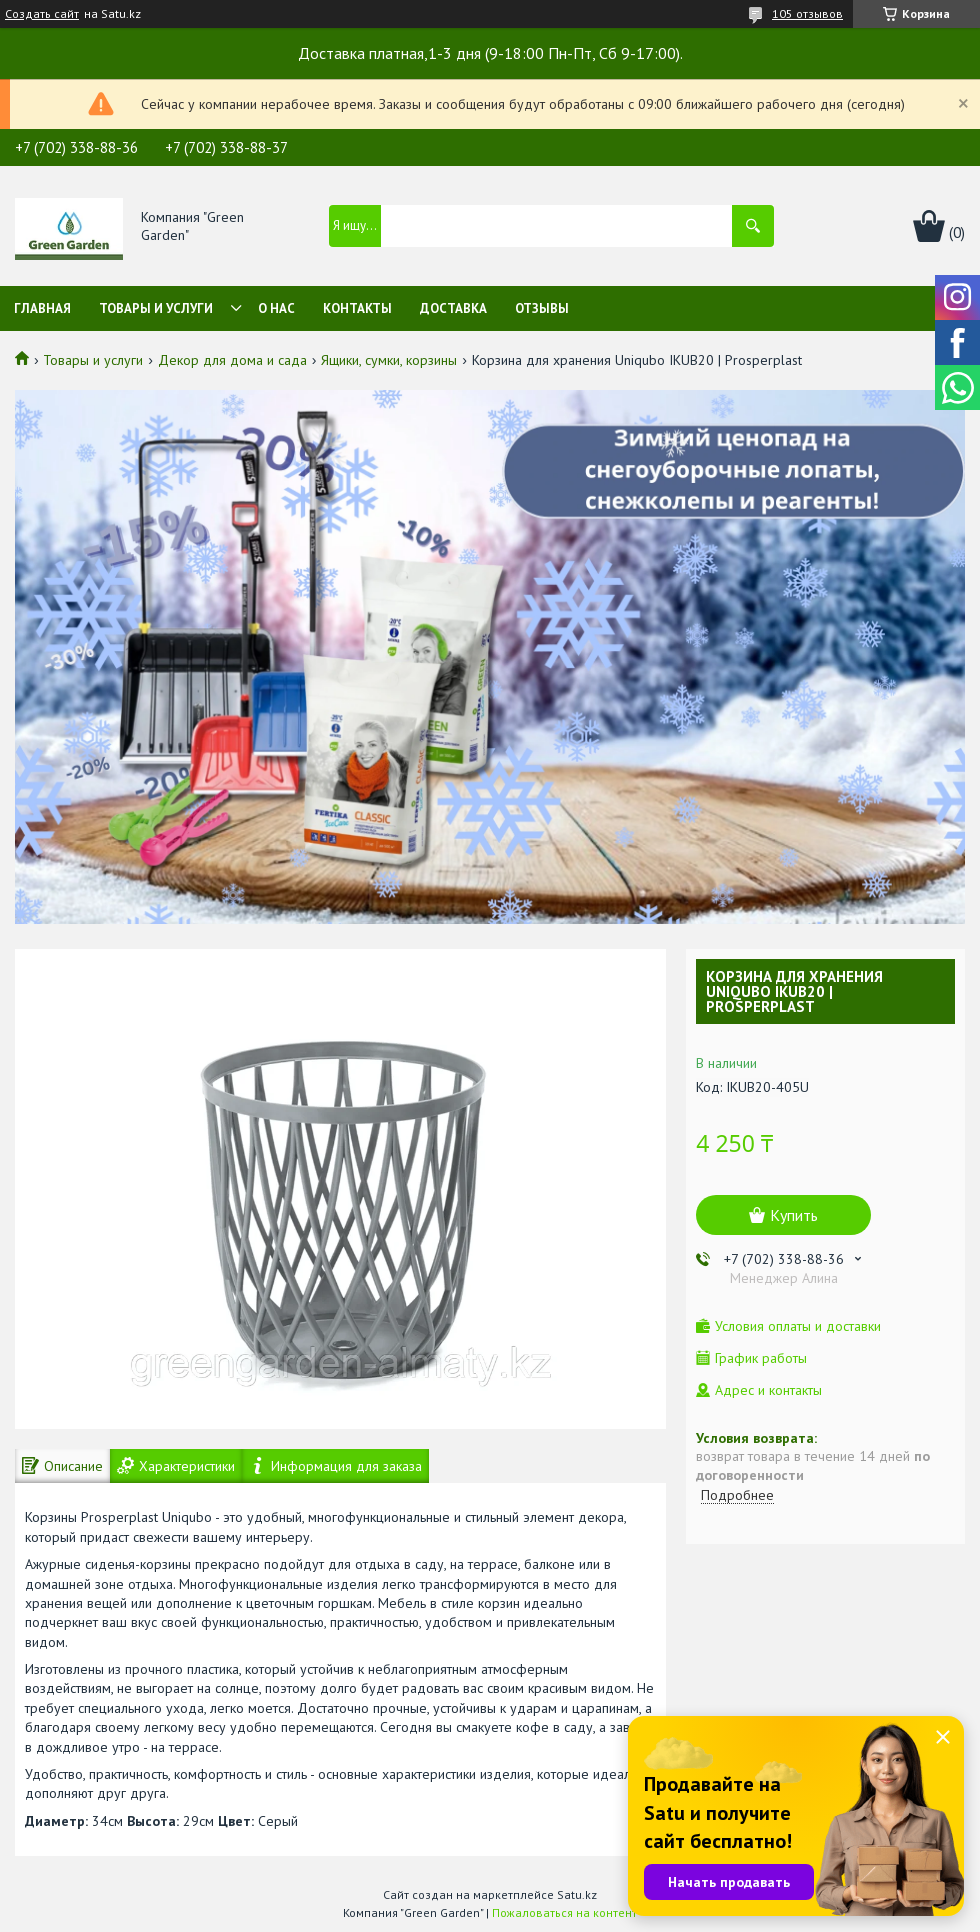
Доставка (453, 308)
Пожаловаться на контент (564, 1912)
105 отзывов (807, 13)
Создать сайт (42, 14)
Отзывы (542, 308)
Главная (42, 308)
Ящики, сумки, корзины (389, 360)
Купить (794, 1215)
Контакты (357, 308)
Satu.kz (577, 1894)
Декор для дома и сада (232, 360)
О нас (276, 308)
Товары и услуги (156, 308)
